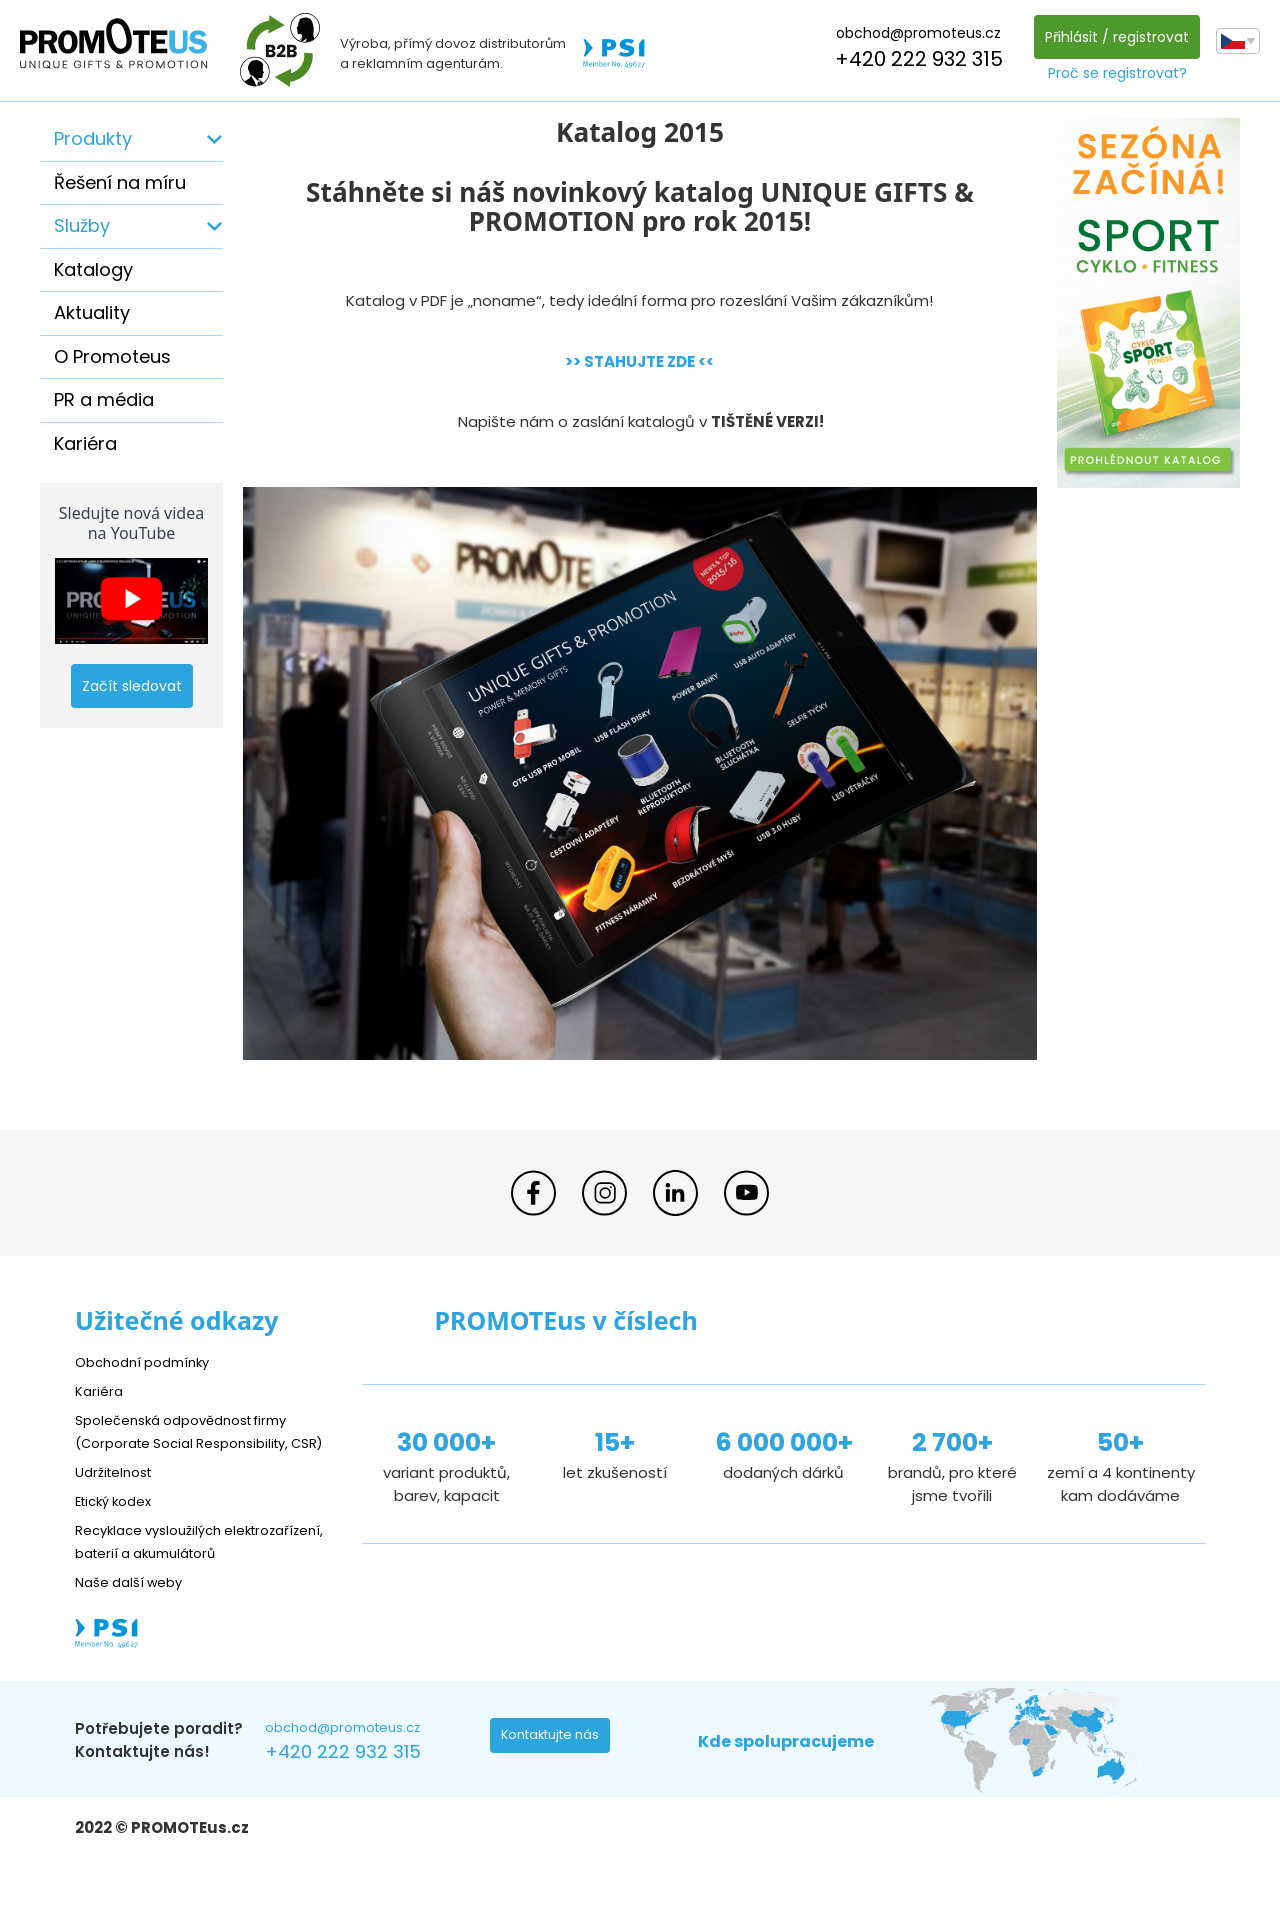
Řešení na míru (120, 182)
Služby (82, 225)
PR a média (104, 399)
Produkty (93, 138)
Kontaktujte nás (556, 1786)
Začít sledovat (132, 686)
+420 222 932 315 (914, 59)
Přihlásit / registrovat (1112, 37)
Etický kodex (119, 1523)
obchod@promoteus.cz (913, 33)
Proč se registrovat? (1112, 73)
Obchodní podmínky (150, 1361)
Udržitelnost (119, 1494)
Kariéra (85, 443)
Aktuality (92, 312)
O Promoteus (112, 356)
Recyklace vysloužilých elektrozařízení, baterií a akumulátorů (165, 1575)
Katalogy (93, 269)
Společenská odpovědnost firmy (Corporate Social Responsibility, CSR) (196, 1442)
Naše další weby (135, 1627)
